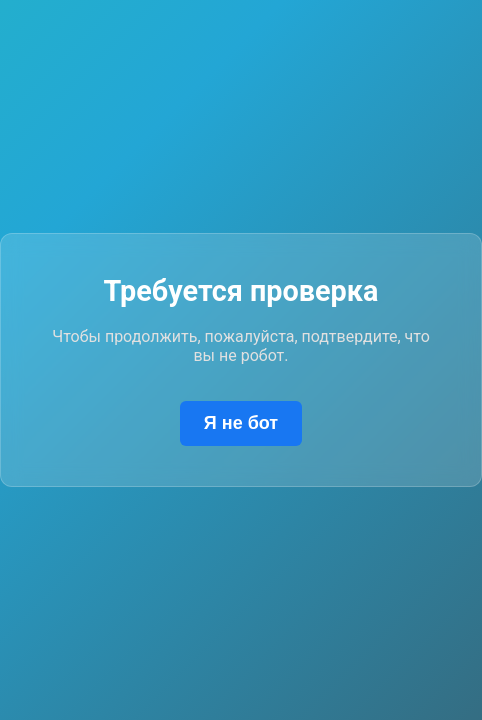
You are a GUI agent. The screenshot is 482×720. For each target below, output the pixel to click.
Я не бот (241, 423)
